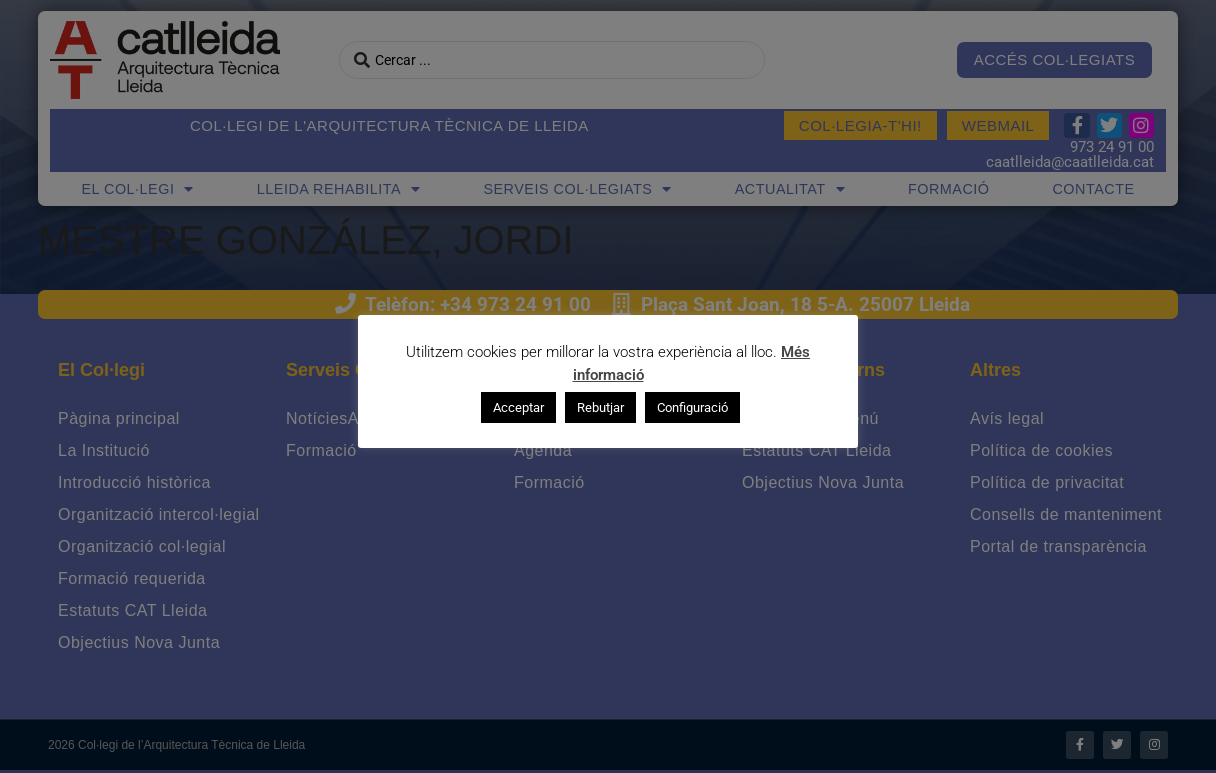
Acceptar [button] (518, 407)
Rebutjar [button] (600, 407)
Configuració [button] (692, 407)
